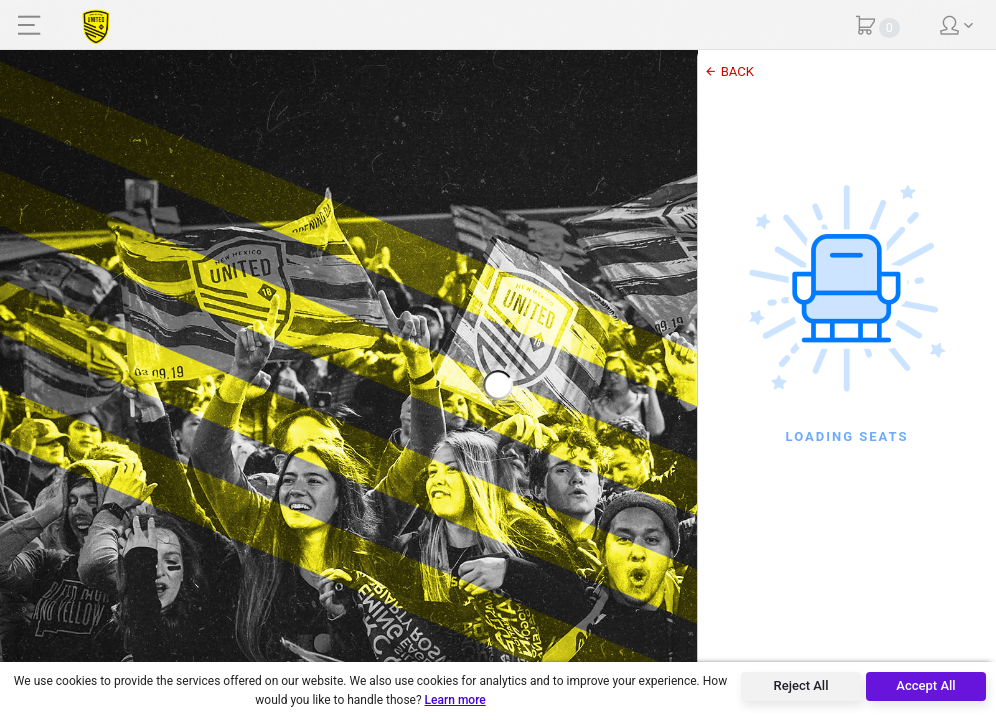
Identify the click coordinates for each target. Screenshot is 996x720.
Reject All (801, 685)
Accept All (925, 685)
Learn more (455, 700)
